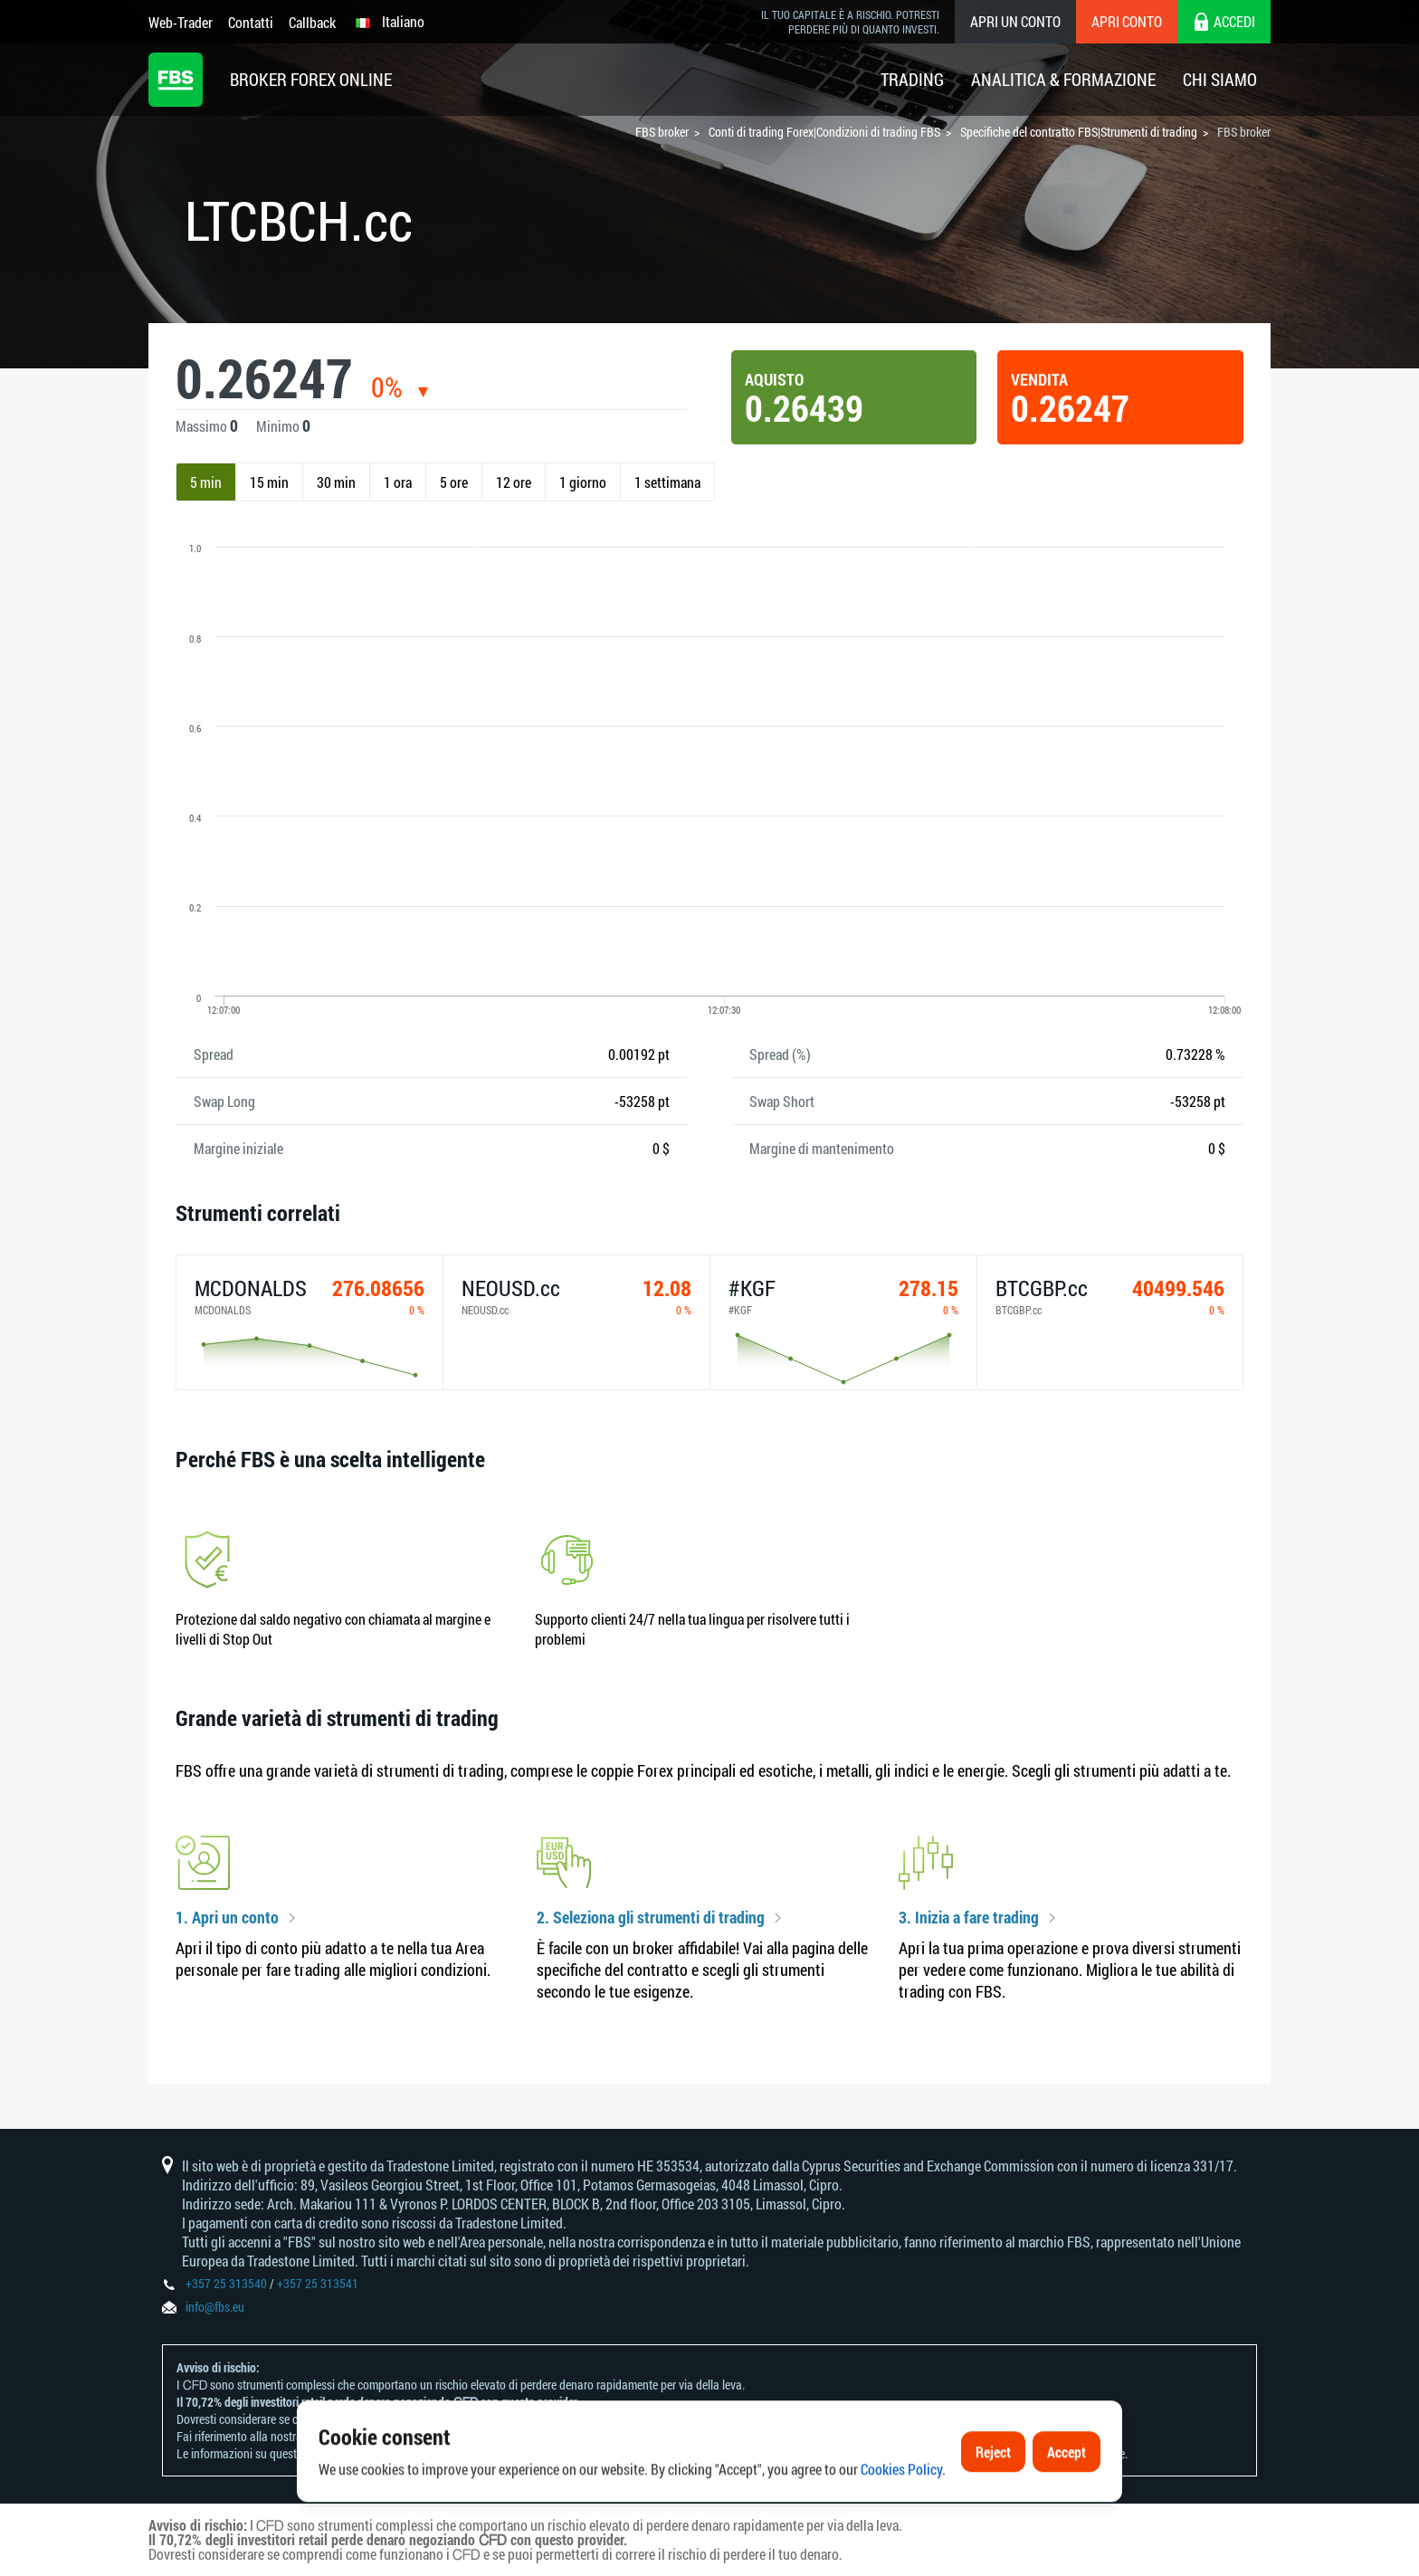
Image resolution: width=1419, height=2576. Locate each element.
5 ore (454, 481)
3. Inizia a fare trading (969, 1918)
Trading (912, 79)
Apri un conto (1015, 21)
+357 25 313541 (317, 2283)
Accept (1066, 2511)
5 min (206, 481)
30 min (336, 481)
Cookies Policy (901, 2529)
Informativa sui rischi (356, 2436)
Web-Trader (180, 22)
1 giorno (582, 481)
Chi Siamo (1220, 79)
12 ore (513, 481)
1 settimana (667, 481)
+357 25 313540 (226, 2283)
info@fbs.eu (215, 2306)
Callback (312, 22)
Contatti (250, 22)
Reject (993, 2511)
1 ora (398, 481)
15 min (269, 481)
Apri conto (1126, 21)
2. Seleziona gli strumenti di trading (651, 1918)
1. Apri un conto (227, 1918)
